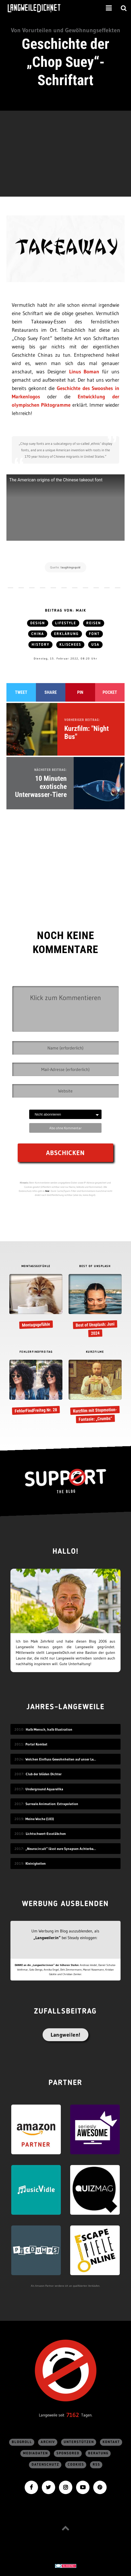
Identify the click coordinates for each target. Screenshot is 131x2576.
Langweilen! (65, 2035)
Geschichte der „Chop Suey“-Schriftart (65, 61)
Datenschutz (45, 2464)
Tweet (21, 692)
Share (50, 692)
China (37, 634)
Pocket (110, 692)
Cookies (76, 2464)
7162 (72, 2415)
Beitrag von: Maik (65, 610)
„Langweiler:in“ (47, 1937)
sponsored (68, 2453)
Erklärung (66, 634)
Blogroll (22, 2442)
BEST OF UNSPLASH (95, 1266)
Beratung (98, 2453)
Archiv (48, 2442)
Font (94, 634)
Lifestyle (65, 623)
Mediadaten (35, 2453)
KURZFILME (95, 1352)
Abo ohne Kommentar (65, 1128)
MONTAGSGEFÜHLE (36, 1266)
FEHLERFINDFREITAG (36, 1352)
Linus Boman (84, 372)
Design (37, 623)
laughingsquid (71, 567)
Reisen (93, 623)
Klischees (70, 645)
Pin (80, 692)
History (40, 645)
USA (95, 645)
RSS (96, 2464)
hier (47, 1190)
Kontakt (111, 2442)
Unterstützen (79, 2442)
